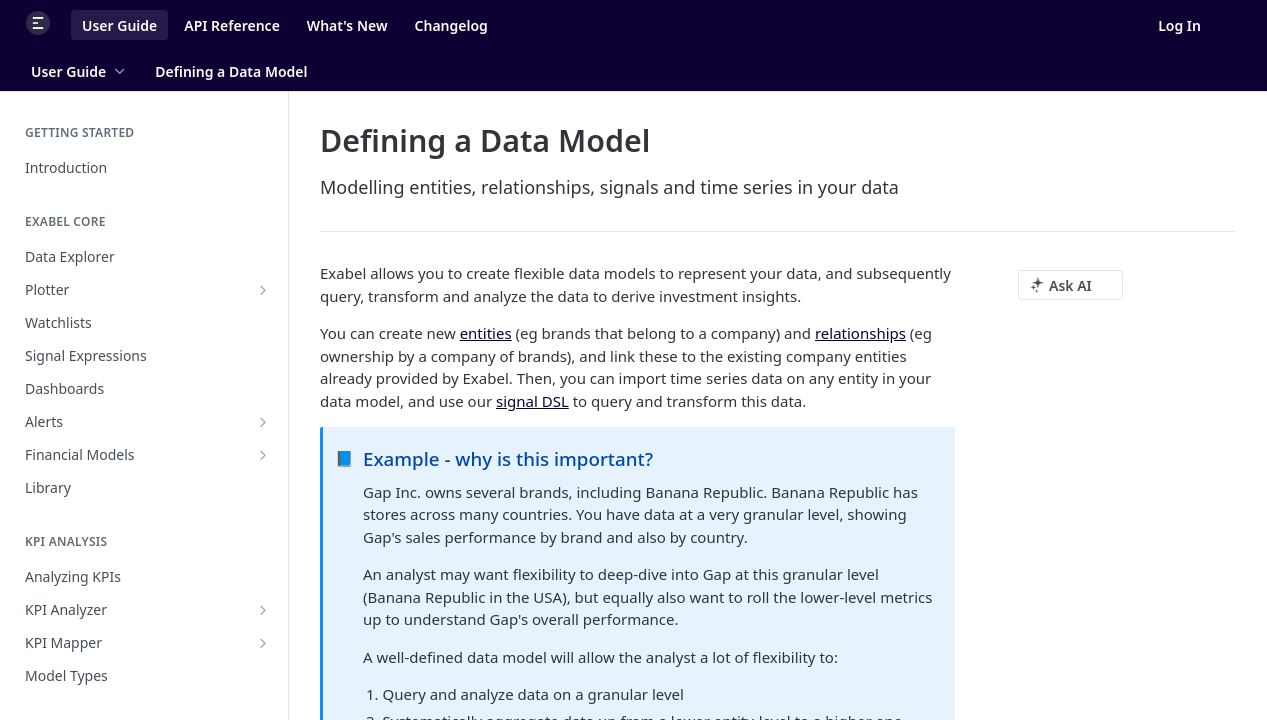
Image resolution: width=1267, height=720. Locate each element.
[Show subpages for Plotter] (263, 290)
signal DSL (532, 401)
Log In (1179, 25)
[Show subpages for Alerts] (263, 422)
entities (486, 333)
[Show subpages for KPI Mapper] (263, 643)
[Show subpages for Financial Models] (263, 455)
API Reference (232, 25)
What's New (347, 25)
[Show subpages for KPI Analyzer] (263, 610)
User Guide (119, 25)
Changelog (451, 25)
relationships (860, 333)
